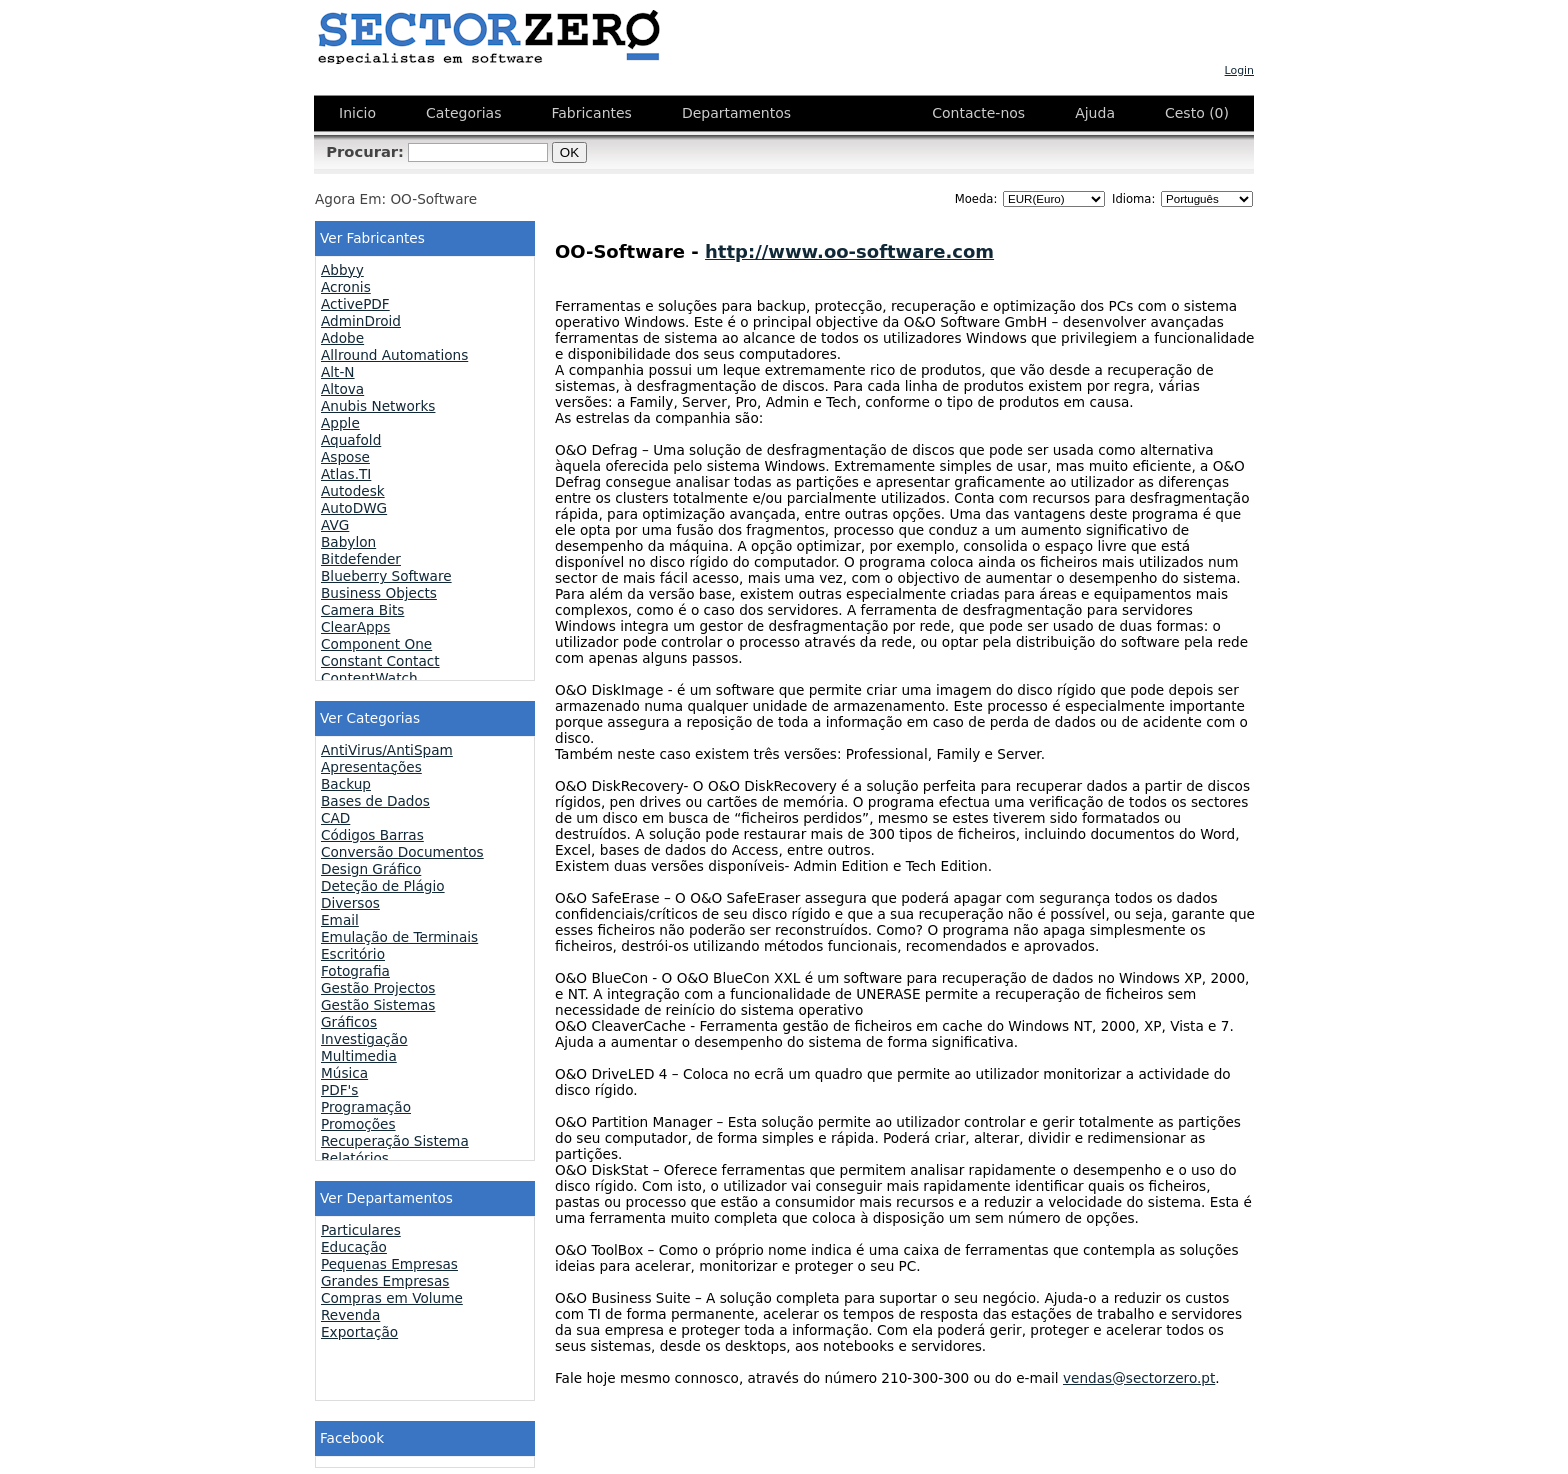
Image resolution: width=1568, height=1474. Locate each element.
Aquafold (351, 440)
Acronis (346, 287)
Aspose (345, 457)
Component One (376, 644)
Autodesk (353, 491)
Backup (346, 784)
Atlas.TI (346, 474)
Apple (340, 423)
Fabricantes (591, 113)
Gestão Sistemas (378, 1005)
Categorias (463, 113)
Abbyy (342, 270)
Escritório (353, 954)
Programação (366, 1107)
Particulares (361, 1230)
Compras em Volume (392, 1298)
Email (340, 920)
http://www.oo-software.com (849, 251)
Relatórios (355, 1158)
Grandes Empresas (385, 1281)
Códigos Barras (372, 835)
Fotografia (355, 971)
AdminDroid (361, 321)
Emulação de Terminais (399, 937)
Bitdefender (361, 559)
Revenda (350, 1315)
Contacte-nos (978, 113)
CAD (335, 818)
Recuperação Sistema (395, 1141)
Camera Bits (362, 610)
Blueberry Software (386, 576)
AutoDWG (354, 508)
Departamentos (736, 113)
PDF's (339, 1090)
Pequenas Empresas (389, 1264)
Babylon (348, 542)
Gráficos (349, 1022)
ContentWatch (369, 678)
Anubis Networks (378, 406)
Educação (354, 1247)
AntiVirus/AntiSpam (387, 750)
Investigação (364, 1039)
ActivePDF (355, 304)
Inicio (357, 113)
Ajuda (1095, 113)
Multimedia (359, 1056)
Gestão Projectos (378, 988)
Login (1239, 70)
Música (344, 1073)
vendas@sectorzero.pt (1139, 1378)
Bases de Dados (375, 801)
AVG (335, 525)
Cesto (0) (1197, 113)
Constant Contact (380, 661)
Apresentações (371, 767)
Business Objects (379, 593)
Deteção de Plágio (383, 886)
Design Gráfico (371, 869)
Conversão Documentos (402, 852)
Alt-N (338, 372)
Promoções (358, 1124)
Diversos (350, 903)
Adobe (342, 338)
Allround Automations (394, 355)
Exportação (359, 1332)
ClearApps (355, 627)
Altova (342, 389)
